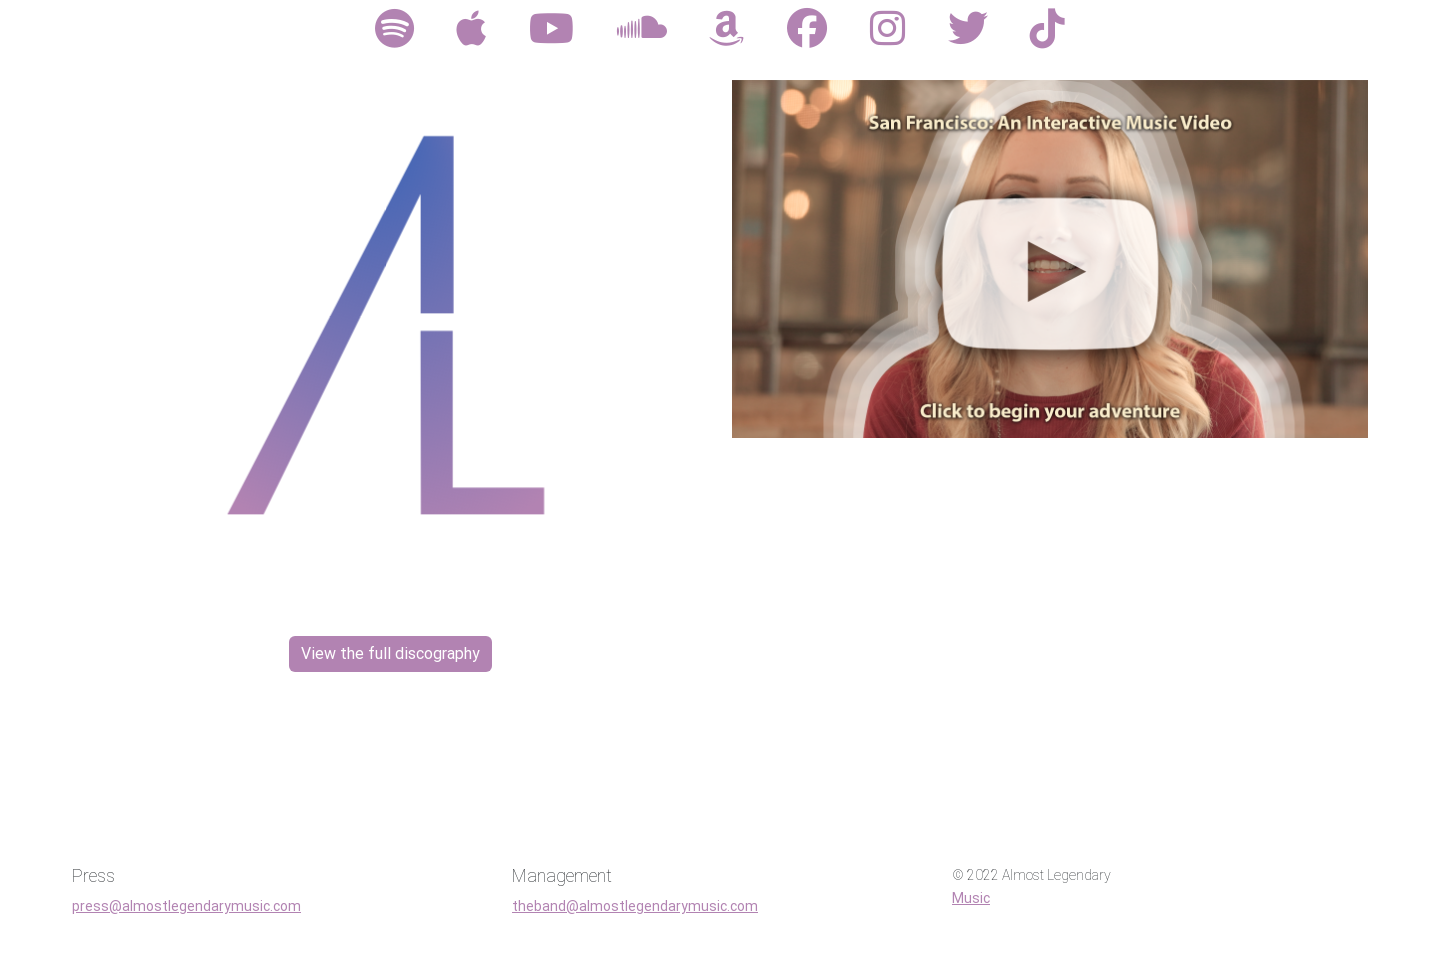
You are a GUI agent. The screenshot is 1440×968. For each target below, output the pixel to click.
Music (971, 898)
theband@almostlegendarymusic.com (635, 906)
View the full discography (390, 653)
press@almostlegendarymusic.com (186, 906)
